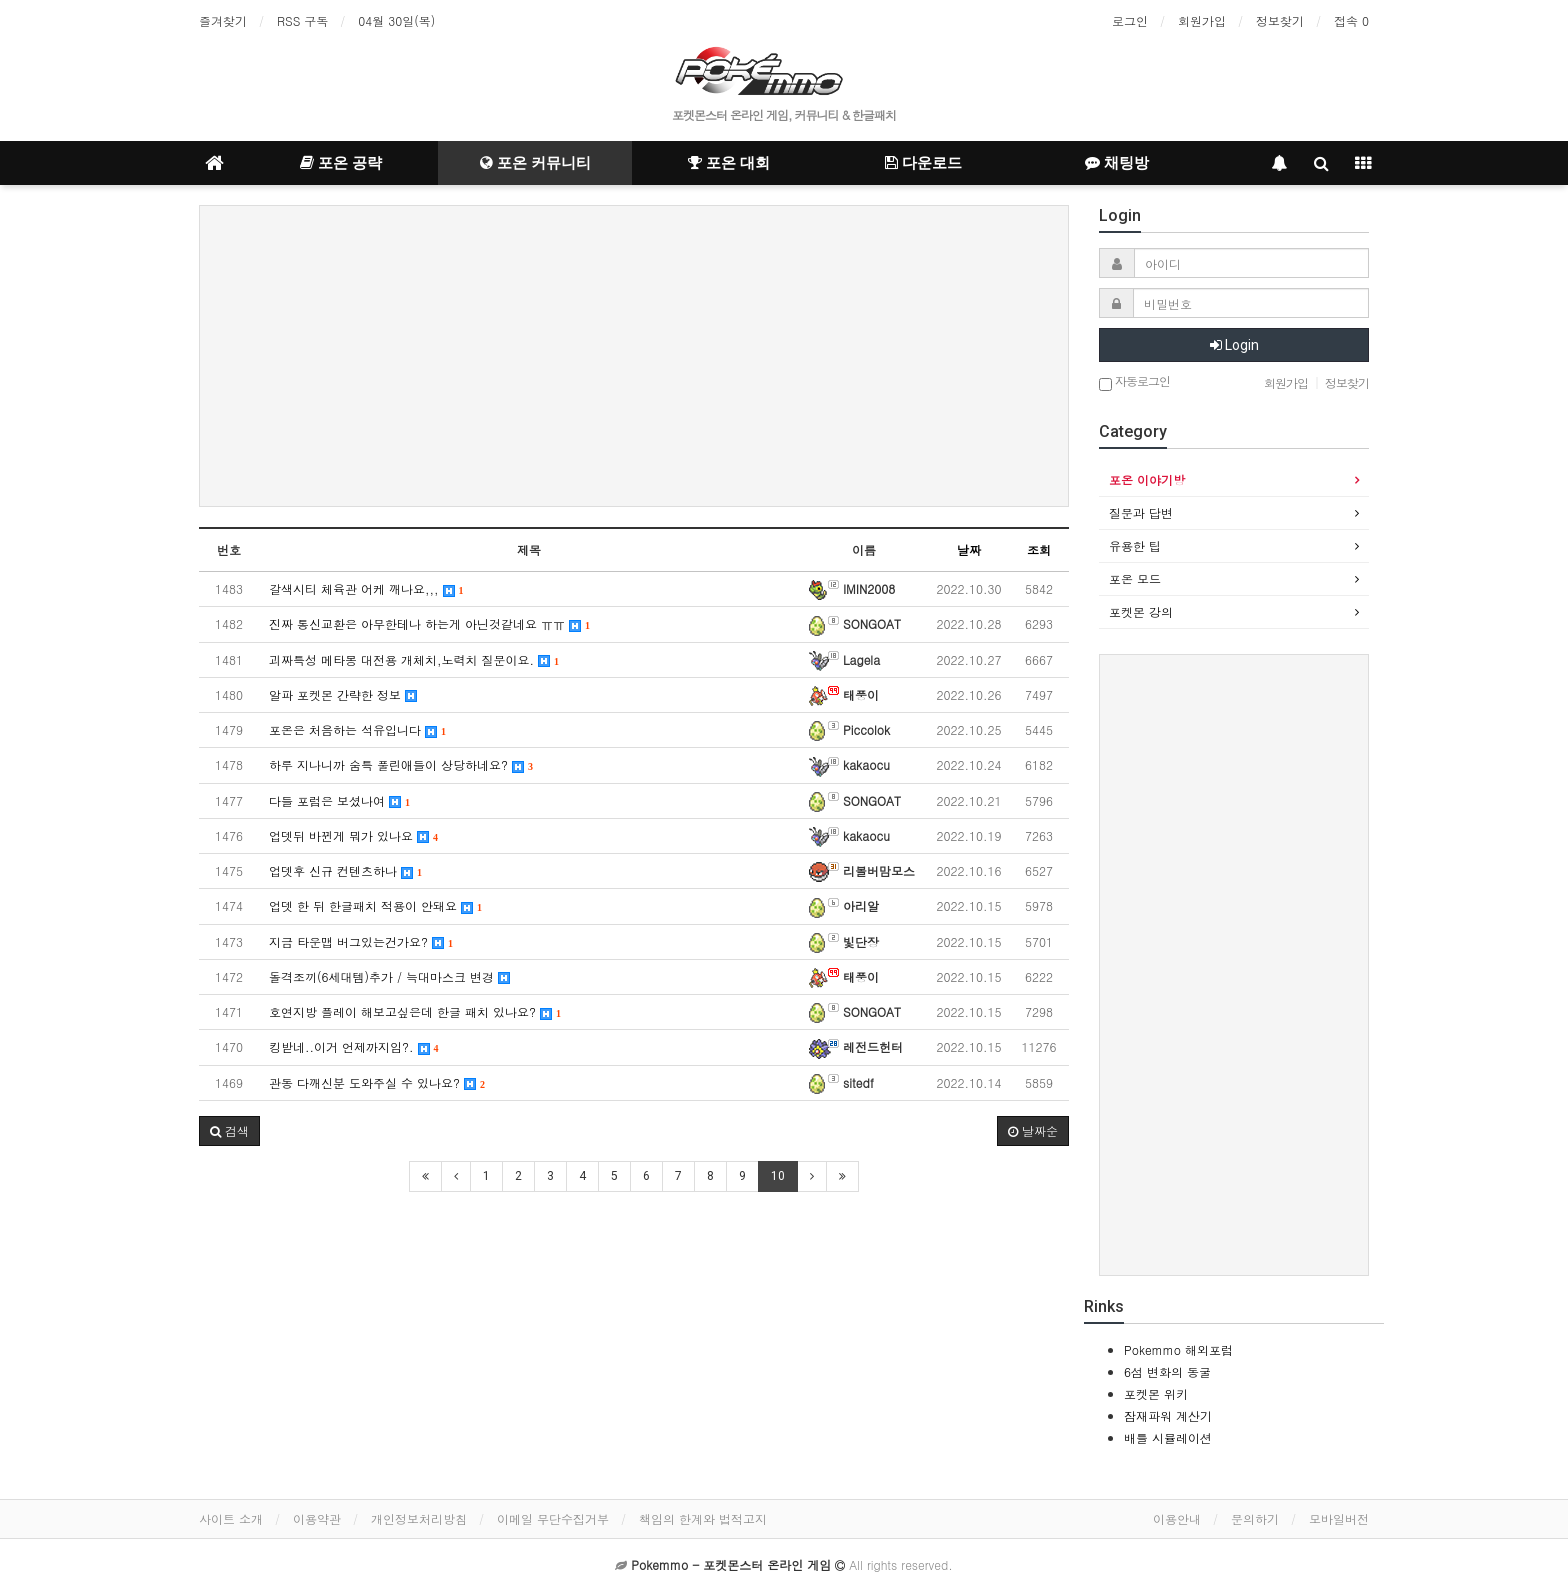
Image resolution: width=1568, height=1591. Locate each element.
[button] (229, 1131)
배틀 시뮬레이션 (1168, 1437)
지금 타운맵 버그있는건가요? (361, 941)
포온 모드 (1135, 578)
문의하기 (1255, 1518)
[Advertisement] (634, 356)
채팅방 (1117, 163)
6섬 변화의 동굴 (1167, 1371)
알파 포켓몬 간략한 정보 (343, 694)
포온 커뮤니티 (535, 163)
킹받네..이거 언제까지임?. (354, 1046)
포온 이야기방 (1147, 479)
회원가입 (1202, 20)
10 (778, 1176)
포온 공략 (341, 163)
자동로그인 (1134, 382)
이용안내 (1177, 1518)
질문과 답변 (1141, 512)
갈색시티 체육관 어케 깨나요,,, (366, 588)
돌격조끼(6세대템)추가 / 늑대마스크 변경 (389, 976)
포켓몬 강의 (1141, 611)
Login (1234, 345)
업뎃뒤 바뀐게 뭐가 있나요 (353, 835)
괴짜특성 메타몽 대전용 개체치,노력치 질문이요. (414, 659)
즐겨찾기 (223, 20)
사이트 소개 (231, 1518)
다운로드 (923, 163)
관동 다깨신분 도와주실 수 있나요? (377, 1082)
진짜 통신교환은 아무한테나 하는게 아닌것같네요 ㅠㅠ (429, 623)
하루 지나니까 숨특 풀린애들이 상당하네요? (401, 764)
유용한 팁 (1135, 545)
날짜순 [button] (1033, 1130)
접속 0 (1351, 20)
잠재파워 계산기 (1168, 1415)
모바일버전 (1339, 1518)
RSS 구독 (302, 20)
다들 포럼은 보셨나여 (339, 800)
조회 (1039, 549)
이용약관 (317, 1518)
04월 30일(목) (396, 20)
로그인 (1130, 20)
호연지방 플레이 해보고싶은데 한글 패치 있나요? (415, 1011)
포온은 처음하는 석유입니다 (357, 729)
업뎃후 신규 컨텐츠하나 (345, 870)
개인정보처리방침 (419, 1518)
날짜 (969, 549)
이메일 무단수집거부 (553, 1518)
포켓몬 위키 (1156, 1393)
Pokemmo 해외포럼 (1178, 1349)
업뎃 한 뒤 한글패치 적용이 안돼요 (375, 905)
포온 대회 (729, 163)
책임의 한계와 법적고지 (703, 1518)
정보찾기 (1280, 20)
